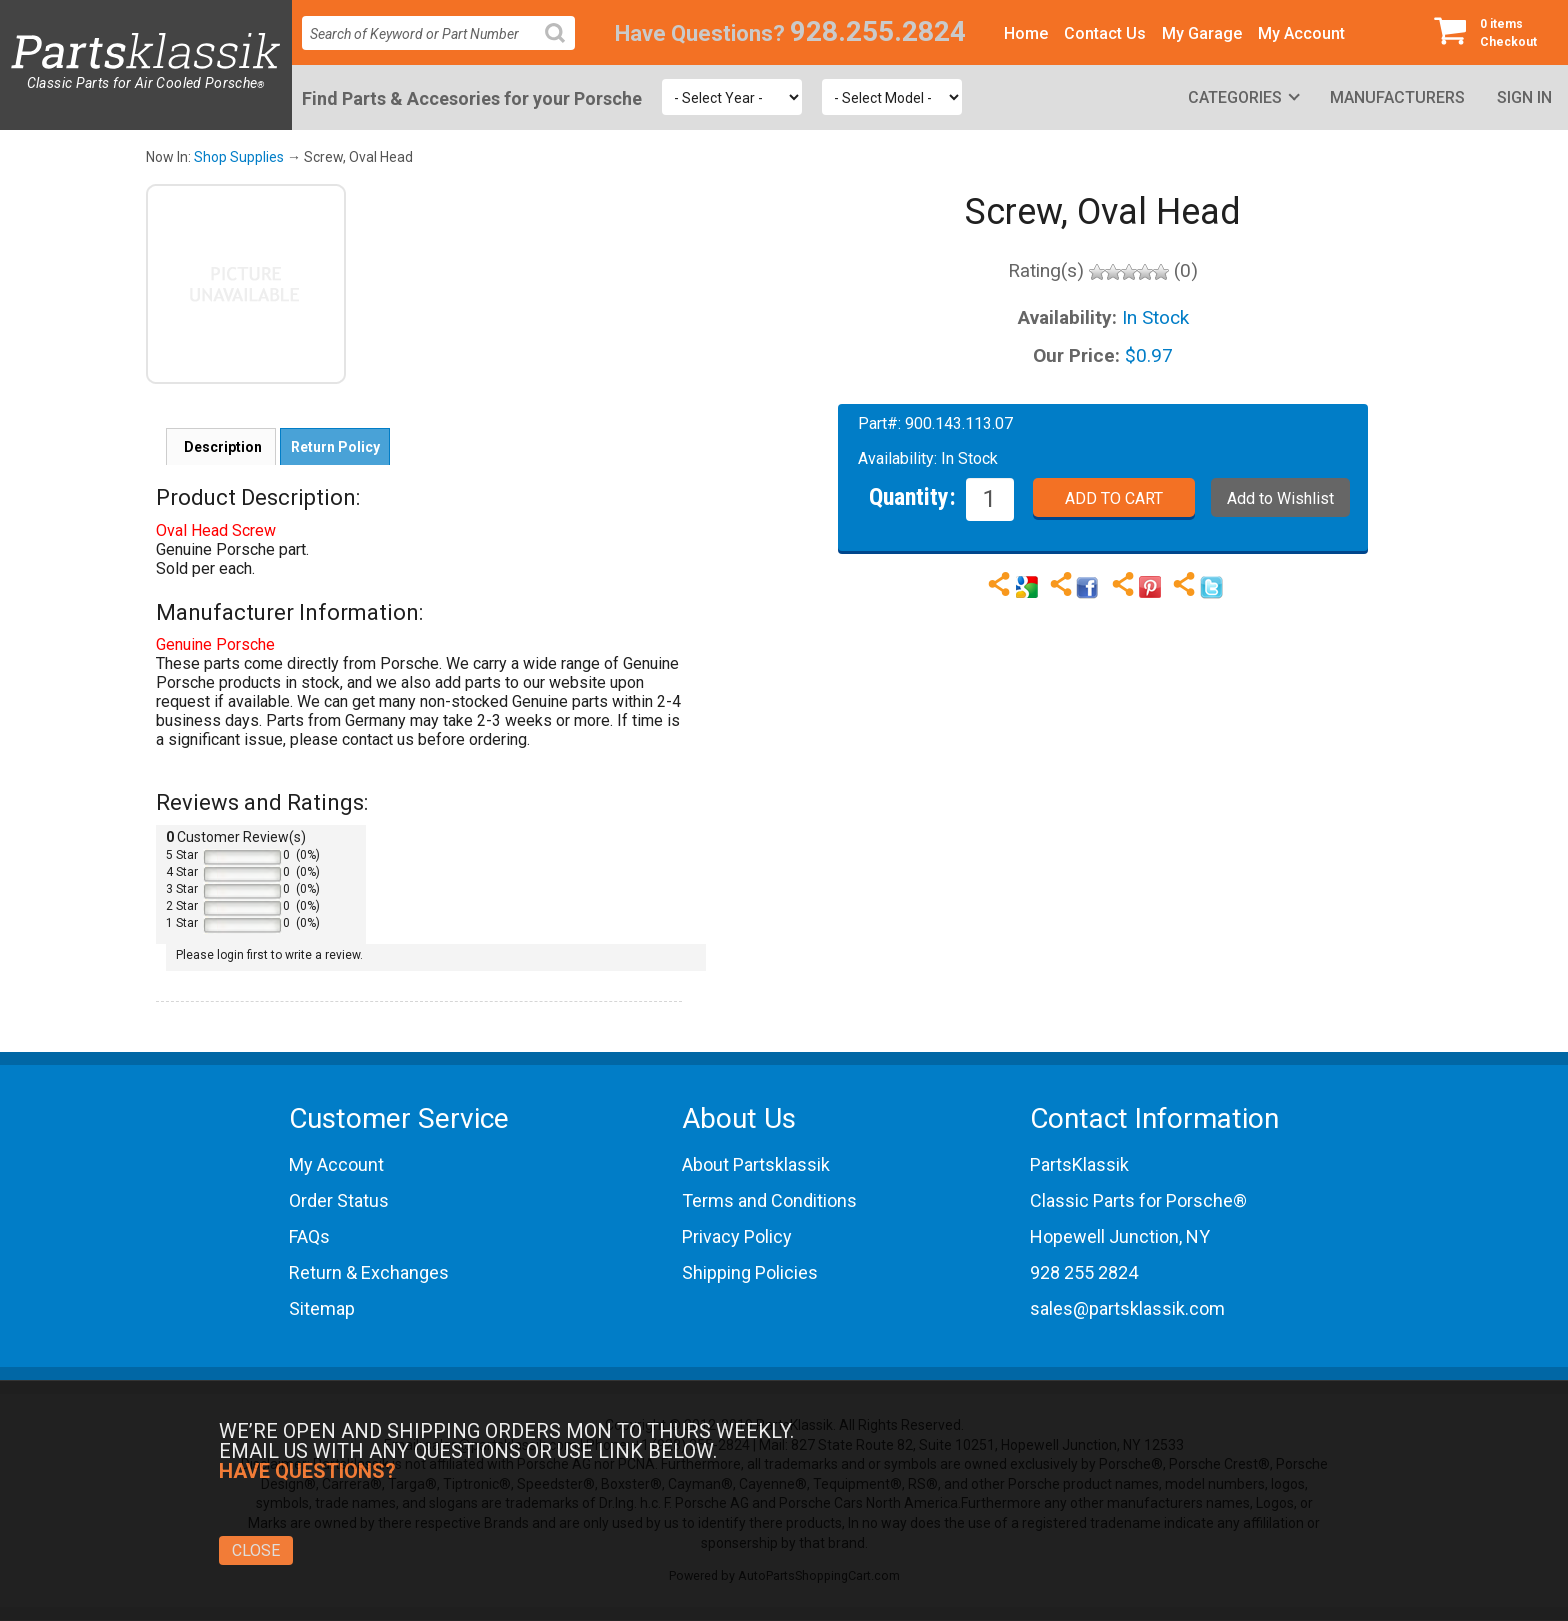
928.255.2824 (878, 31)
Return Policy (335, 447)
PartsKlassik (1079, 1164)
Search (563, 48)
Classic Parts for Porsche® (1138, 1200)
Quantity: (912, 496)
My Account (1301, 33)
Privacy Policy (737, 1236)
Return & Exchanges (369, 1272)
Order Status (339, 1200)
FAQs (309, 1236)
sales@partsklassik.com (1127, 1308)
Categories (1235, 97)
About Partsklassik (756, 1164)
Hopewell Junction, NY (1120, 1236)
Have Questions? (700, 33)
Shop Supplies (239, 157)
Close (256, 1550)
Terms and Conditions (769, 1200)
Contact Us (1105, 33)
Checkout (1493, 32)
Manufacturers (1397, 97)
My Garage (1202, 33)
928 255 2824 (1084, 1272)
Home (1026, 33)
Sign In (1524, 97)
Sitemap (322, 1308)
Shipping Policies (750, 1272)
